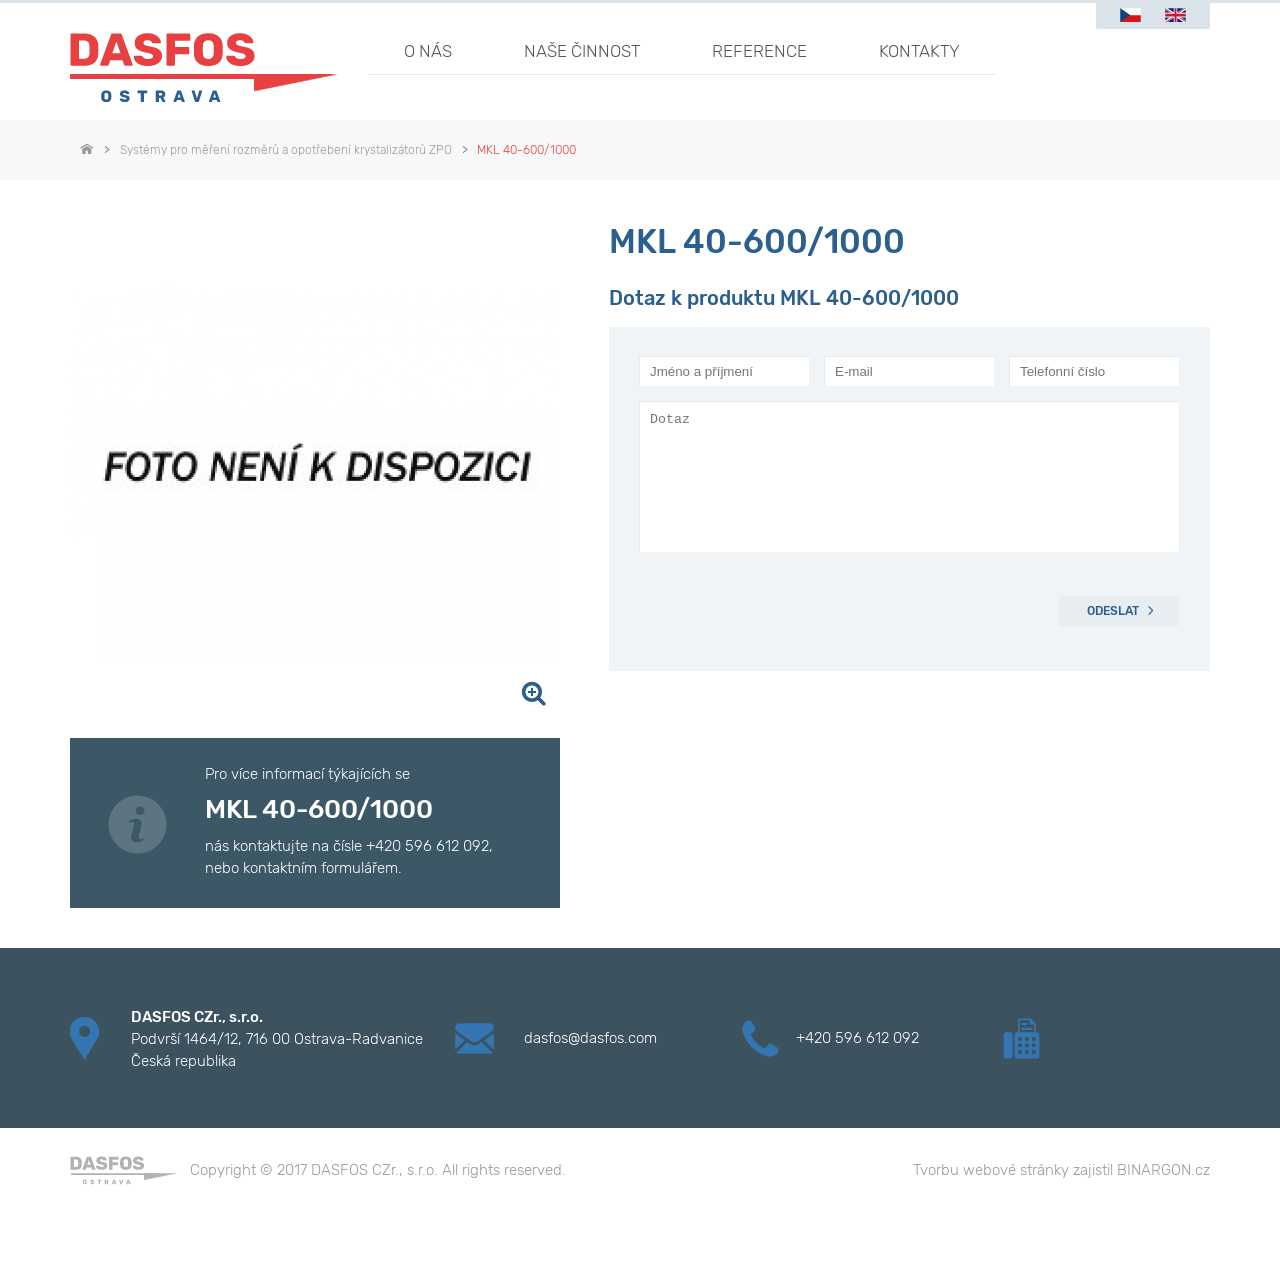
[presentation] (791, 612)
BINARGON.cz (1163, 1170)
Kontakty (919, 51)
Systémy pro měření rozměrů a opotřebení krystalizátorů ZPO (286, 150)
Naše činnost (582, 51)
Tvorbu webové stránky (991, 1170)
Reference (759, 51)
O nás (428, 51)
